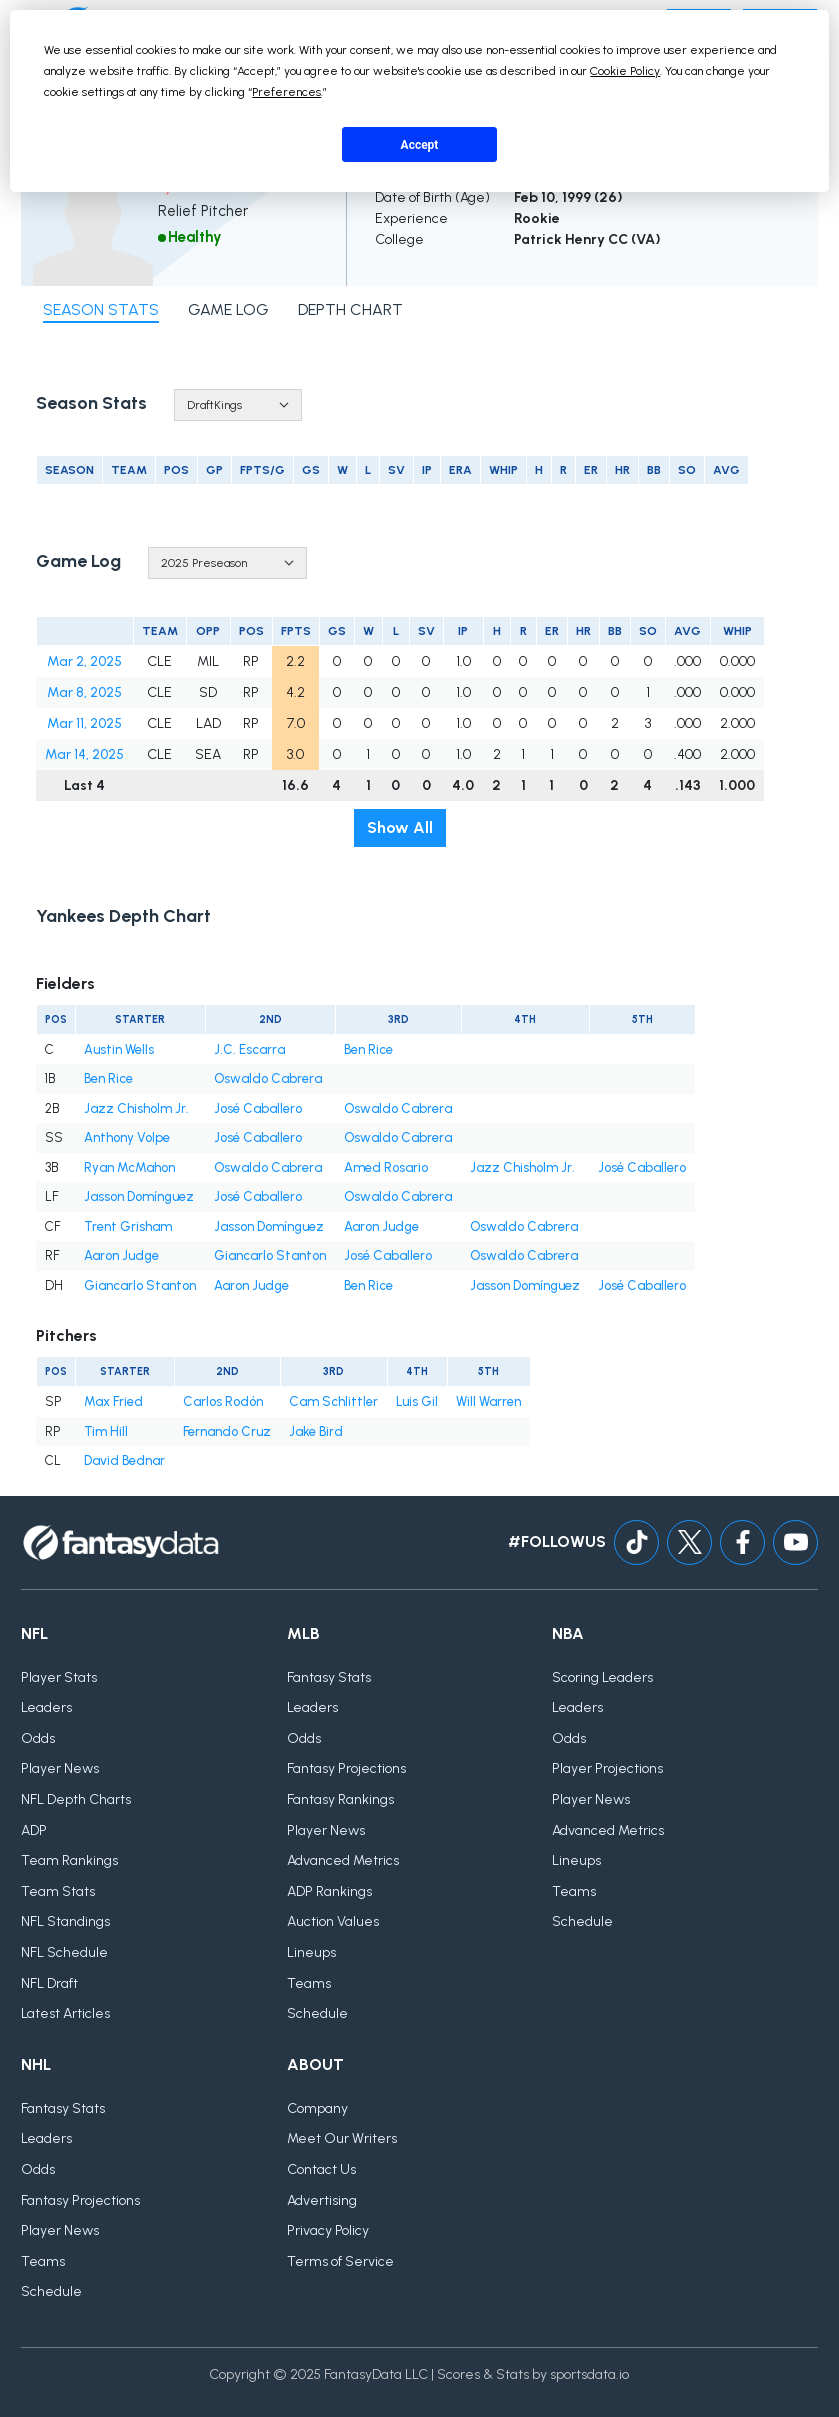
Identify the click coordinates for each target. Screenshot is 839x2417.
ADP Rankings (329, 1891)
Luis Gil (417, 1401)
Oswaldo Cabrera (268, 1078)
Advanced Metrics (343, 1860)
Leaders (46, 1707)
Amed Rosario (386, 1167)
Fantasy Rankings (340, 1799)
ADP (34, 1830)
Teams (309, 1983)
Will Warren (488, 1401)
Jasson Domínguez (139, 1196)
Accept (420, 145)
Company (317, 2108)
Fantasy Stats (329, 1677)
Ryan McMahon (129, 1167)
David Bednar (124, 1460)
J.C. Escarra (249, 1049)
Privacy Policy (328, 2230)
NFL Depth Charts (76, 1799)
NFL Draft (49, 1983)
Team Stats (58, 1891)
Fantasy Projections (346, 1768)
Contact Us (321, 2169)
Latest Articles (65, 2013)
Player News (60, 1768)
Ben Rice (368, 1049)
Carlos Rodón (223, 1401)
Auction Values (333, 1921)
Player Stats (59, 1677)
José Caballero (258, 1108)
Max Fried (113, 1401)
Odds (38, 1738)
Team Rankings (69, 1860)
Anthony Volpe (127, 1137)
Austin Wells (119, 1049)
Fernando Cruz (227, 1431)
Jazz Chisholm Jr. (136, 1108)
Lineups (311, 1952)
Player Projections (607, 1768)
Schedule (317, 2013)
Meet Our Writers (342, 2138)
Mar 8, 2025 (84, 692)
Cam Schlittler (333, 1401)
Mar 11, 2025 (84, 723)
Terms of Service (340, 2261)
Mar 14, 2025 (84, 754)
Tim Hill (106, 1431)
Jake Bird (316, 1431)
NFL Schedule (64, 1952)
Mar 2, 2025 (84, 661)
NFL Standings (65, 1921)
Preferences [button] (286, 92)
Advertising (322, 2200)
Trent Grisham (128, 1226)
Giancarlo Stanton (270, 1255)
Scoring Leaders (602, 1677)
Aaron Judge (381, 1226)
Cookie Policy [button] (625, 71)
